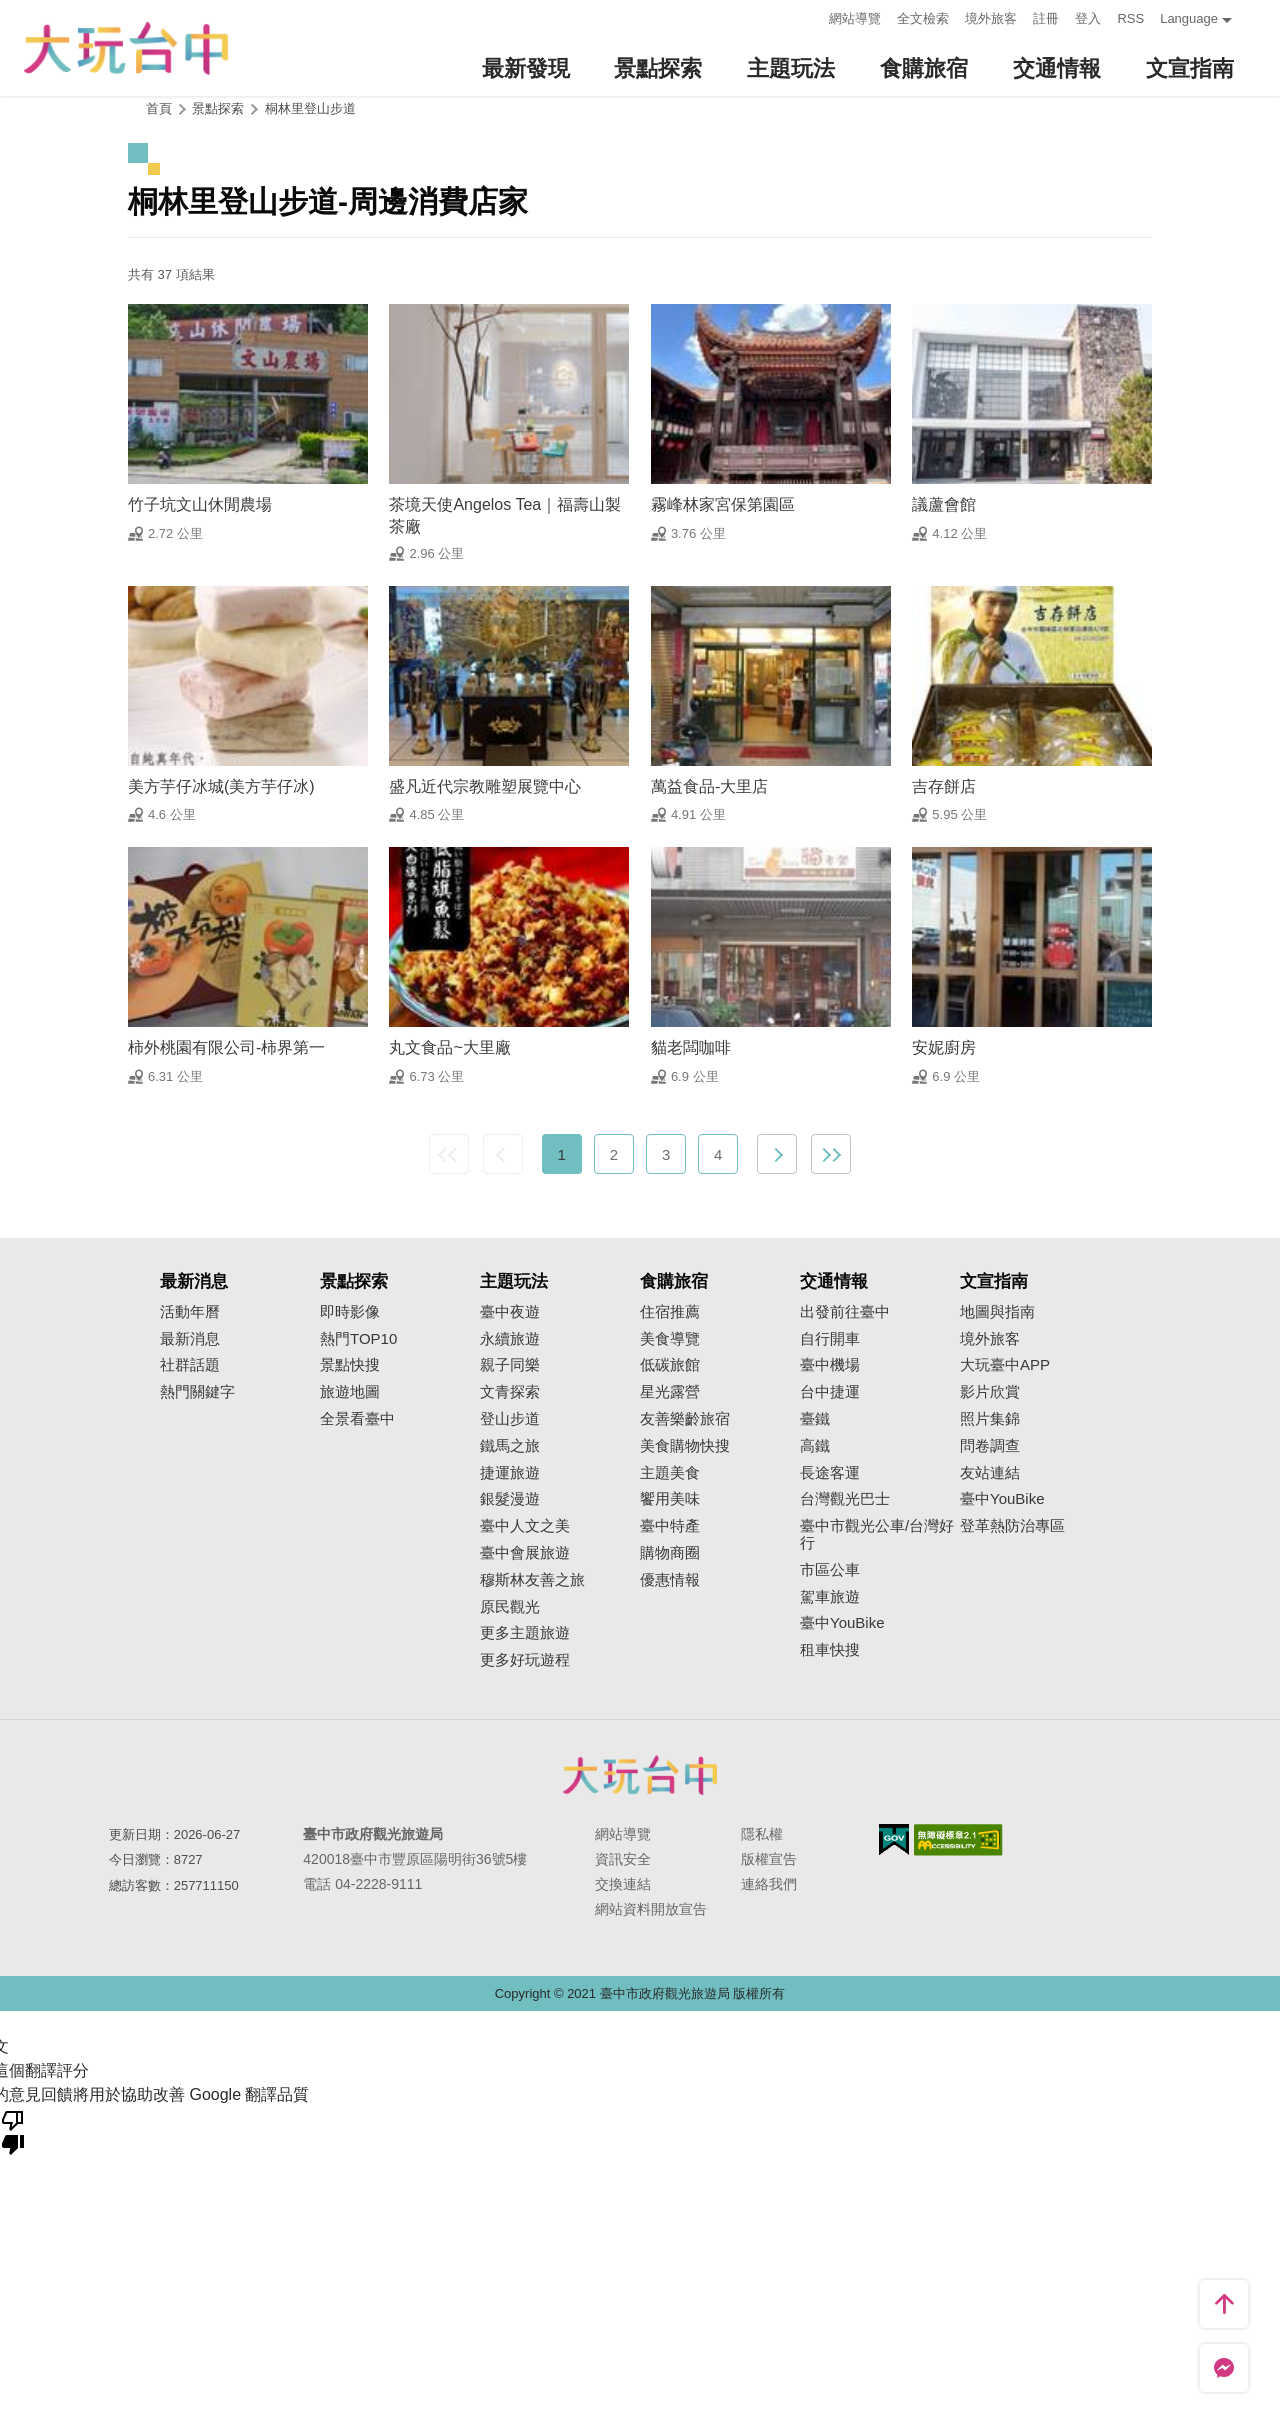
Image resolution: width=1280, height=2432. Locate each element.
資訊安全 (623, 1859)
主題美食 (670, 1473)
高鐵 (815, 1446)
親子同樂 (510, 1365)
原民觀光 (510, 1607)
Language (1189, 18)
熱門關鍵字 (197, 1392)
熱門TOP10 (358, 1339)
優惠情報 (670, 1580)
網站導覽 (855, 18)
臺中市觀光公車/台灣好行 (877, 1534)
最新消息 (190, 1339)
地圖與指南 (997, 1312)
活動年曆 (190, 1312)
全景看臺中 (357, 1419)
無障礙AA (958, 1840)
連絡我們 (769, 1884)
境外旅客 (991, 18)
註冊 (1046, 18)
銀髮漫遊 (510, 1499)
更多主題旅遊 (525, 1633)
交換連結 (623, 1884)
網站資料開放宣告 (651, 1909)
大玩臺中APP (1005, 1365)
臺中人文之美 (525, 1526)
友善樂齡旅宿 (685, 1419)
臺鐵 (815, 1419)
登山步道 (510, 1419)
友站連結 (990, 1473)
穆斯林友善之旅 (532, 1580)
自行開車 (830, 1339)
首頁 (159, 108)
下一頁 (777, 1154)
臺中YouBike (842, 1623)
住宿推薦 (670, 1312)
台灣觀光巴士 (845, 1499)
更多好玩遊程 (525, 1660)
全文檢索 (923, 18)
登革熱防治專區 (1012, 1526)
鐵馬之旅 (510, 1446)
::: (808, 16)
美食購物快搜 (685, 1446)
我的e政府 (894, 1839)
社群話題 (190, 1365)
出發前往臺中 (845, 1312)
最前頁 (449, 1154)
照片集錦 (990, 1419)
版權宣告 (769, 1859)
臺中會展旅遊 (525, 1553)
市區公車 (830, 1570)
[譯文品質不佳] (13, 2131)
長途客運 (830, 1473)
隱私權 (762, 1834)
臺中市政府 (640, 1775)
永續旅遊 (510, 1339)
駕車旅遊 (830, 1597)
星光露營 (670, 1392)
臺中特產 (670, 1526)
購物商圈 (670, 1553)
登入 (1088, 18)
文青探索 (510, 1392)
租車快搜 (830, 1650)
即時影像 (350, 1312)
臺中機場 (830, 1365)
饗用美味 (670, 1499)
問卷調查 (990, 1446)
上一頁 (503, 1154)
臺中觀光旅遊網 (126, 48)
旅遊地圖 (350, 1392)
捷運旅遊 (510, 1473)
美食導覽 (670, 1339)
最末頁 (831, 1154)
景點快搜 (350, 1365)
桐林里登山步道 (310, 108)
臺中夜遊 (510, 1312)
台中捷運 (830, 1392)
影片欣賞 (990, 1392)
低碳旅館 (670, 1365)
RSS (1130, 18)
